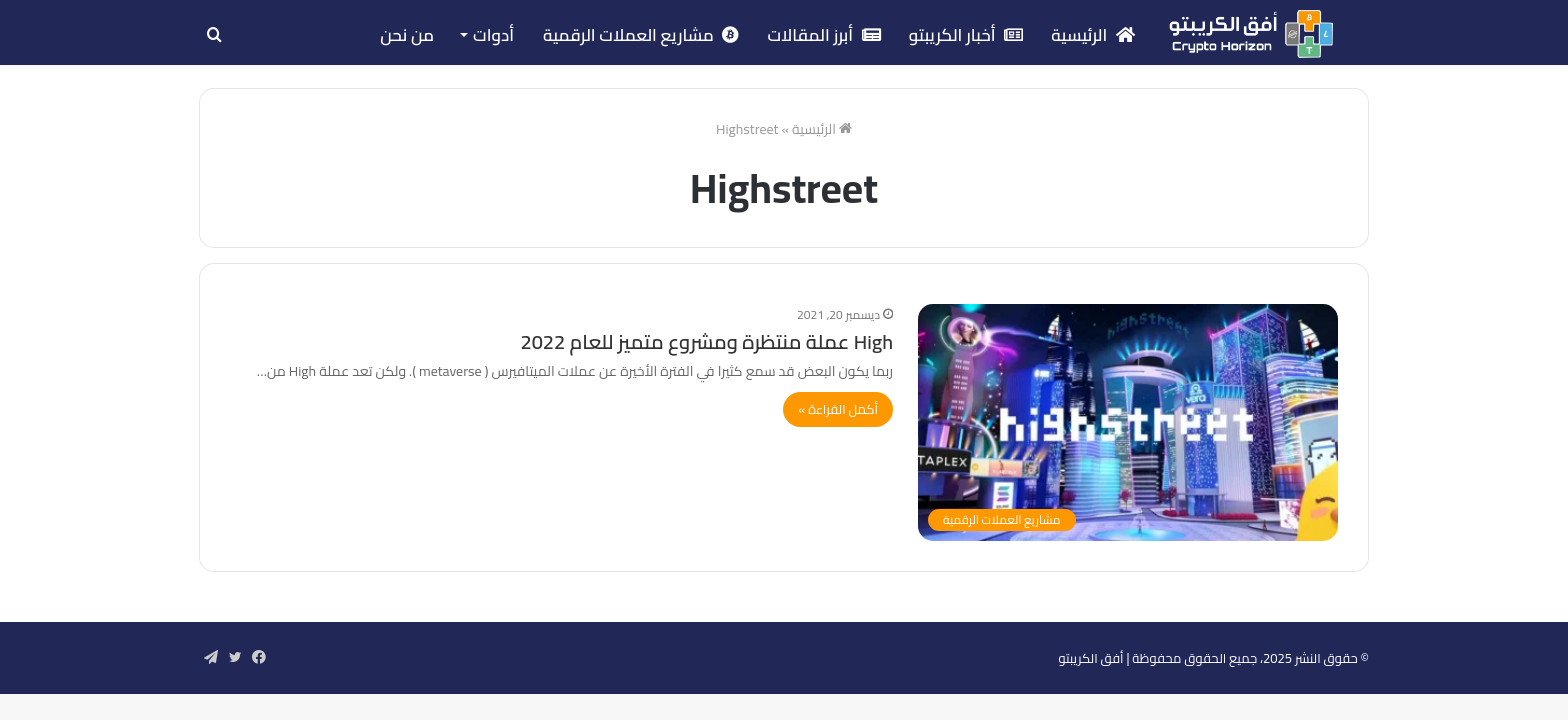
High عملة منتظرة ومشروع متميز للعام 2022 (706, 341)
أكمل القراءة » (838, 409)
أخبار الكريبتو (966, 35)
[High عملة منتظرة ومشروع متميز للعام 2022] (1128, 422)
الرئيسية (1093, 35)
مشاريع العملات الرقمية (641, 35)
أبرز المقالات (823, 35)
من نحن (407, 35)
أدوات (493, 35)
